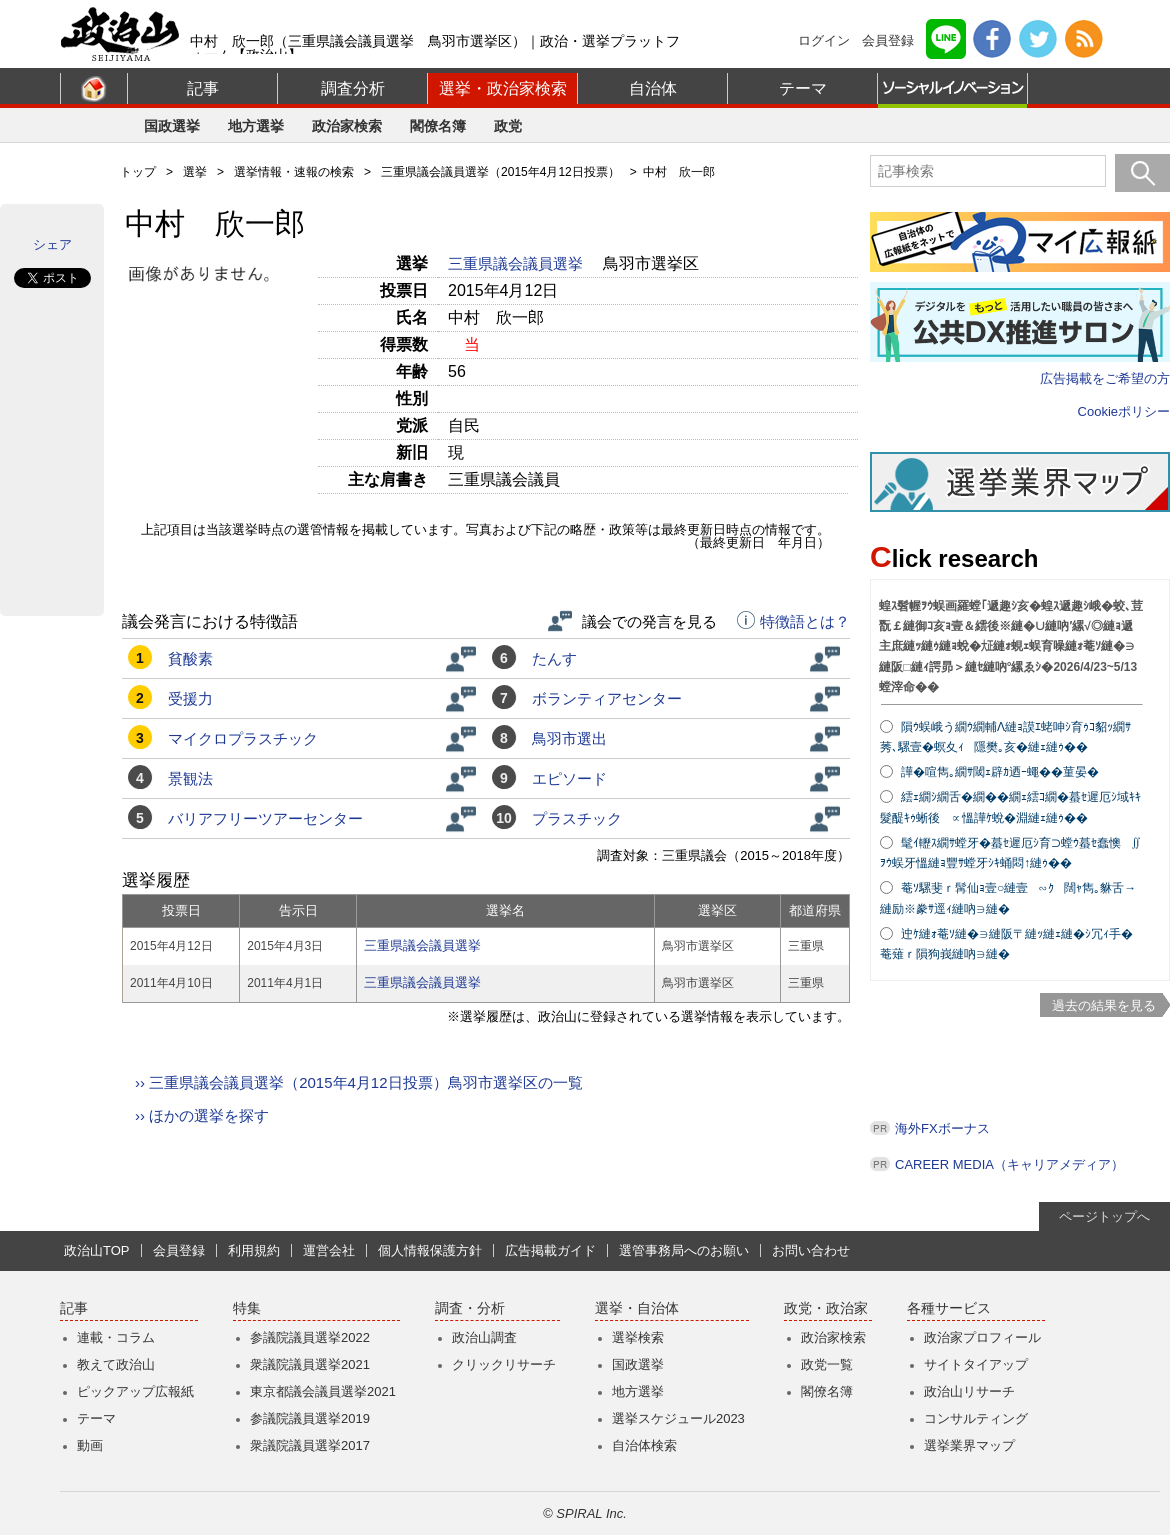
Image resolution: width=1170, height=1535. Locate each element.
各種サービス (949, 1308)
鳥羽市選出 (569, 738)
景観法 (190, 778)
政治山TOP (97, 1250)
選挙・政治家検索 (503, 88)
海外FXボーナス (942, 1128)
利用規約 (254, 1250)
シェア (52, 244)
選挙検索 (638, 1337)
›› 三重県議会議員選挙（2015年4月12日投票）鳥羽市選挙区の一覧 (359, 1082)
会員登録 (888, 40)
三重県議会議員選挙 (517, 263)
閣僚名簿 (438, 126)
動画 (90, 1445)
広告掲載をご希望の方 (1105, 378)
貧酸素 (190, 658)
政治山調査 (484, 1337)
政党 (508, 126)
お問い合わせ (811, 1250)
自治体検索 (644, 1445)
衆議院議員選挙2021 (310, 1364)
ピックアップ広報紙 (135, 1391)
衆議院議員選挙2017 (310, 1445)
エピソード (569, 778)
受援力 (190, 698)
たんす (554, 658)
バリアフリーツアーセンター (265, 818)
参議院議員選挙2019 (310, 1418)
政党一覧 (827, 1364)
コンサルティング (976, 1418)
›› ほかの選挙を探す (202, 1115)
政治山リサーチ (969, 1391)
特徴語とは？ (793, 622)
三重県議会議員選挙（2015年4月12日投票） (500, 172)
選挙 (195, 172)
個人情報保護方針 (430, 1250)
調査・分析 (470, 1308)
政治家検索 (347, 126)
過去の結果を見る (1104, 1005)
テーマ (803, 88)
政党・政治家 (826, 1308)
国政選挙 (172, 126)
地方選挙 (256, 126)
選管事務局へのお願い (684, 1250)
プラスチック (577, 818)
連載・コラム (116, 1337)
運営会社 (329, 1250)
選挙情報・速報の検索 (294, 172)
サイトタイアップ (976, 1364)
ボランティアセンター (607, 698)
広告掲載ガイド (550, 1250)
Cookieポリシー (1124, 411)
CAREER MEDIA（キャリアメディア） (1009, 1164)
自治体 (653, 88)
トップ (138, 172)
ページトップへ (1104, 1216)
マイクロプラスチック (243, 738)
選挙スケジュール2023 (678, 1418)
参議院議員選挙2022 (310, 1337)
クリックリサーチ (504, 1364)
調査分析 (353, 88)
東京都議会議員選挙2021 (323, 1391)
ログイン (824, 40)
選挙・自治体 (637, 1308)
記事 (203, 88)
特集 (247, 1308)
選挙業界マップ (969, 1445)
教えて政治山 (116, 1364)
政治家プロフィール (982, 1337)
